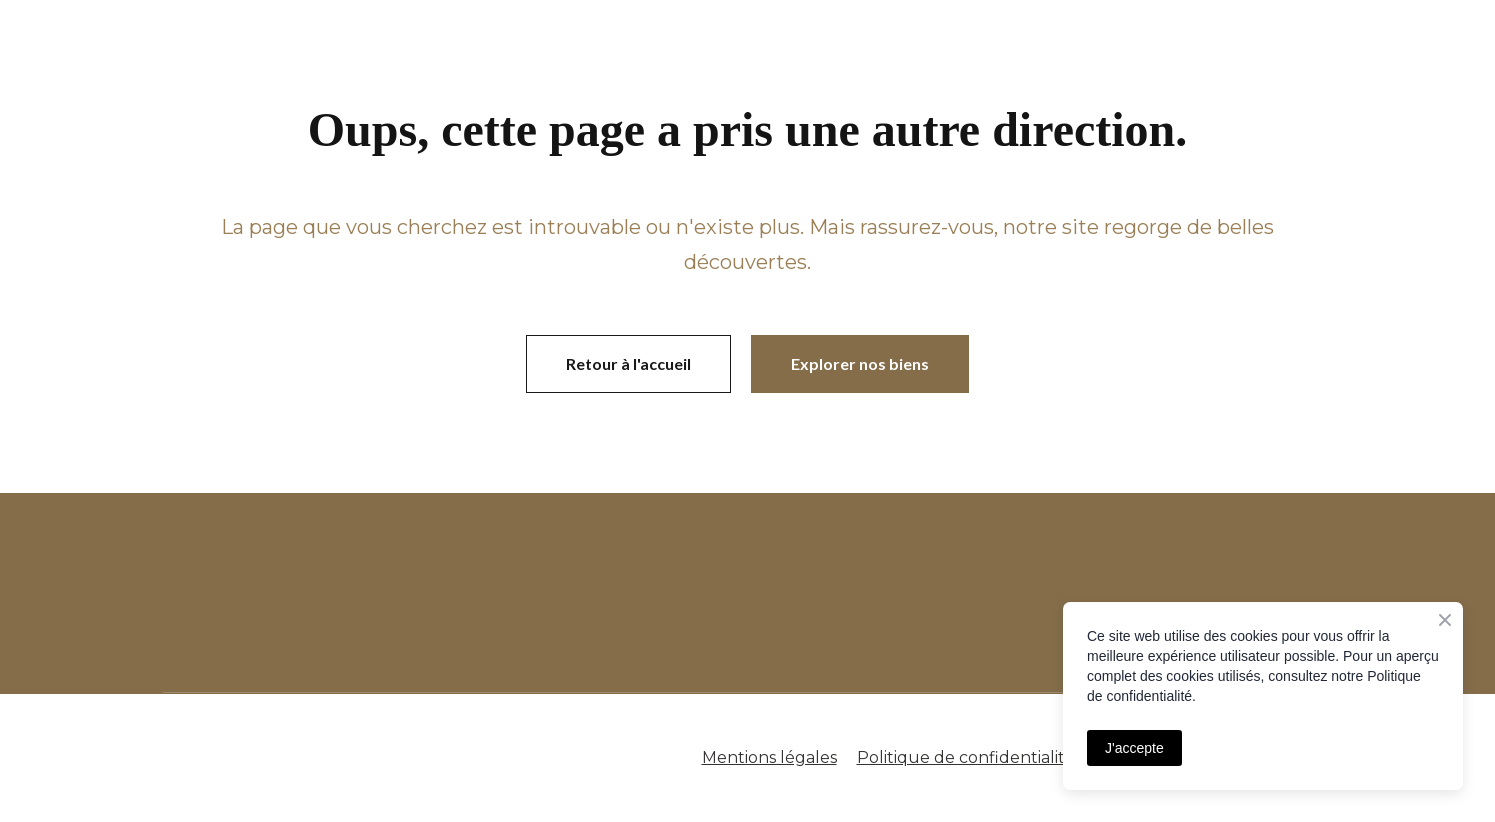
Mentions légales (769, 757)
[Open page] (498, 593)
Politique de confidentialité (966, 757)
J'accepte (1134, 748)
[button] (628, 364)
